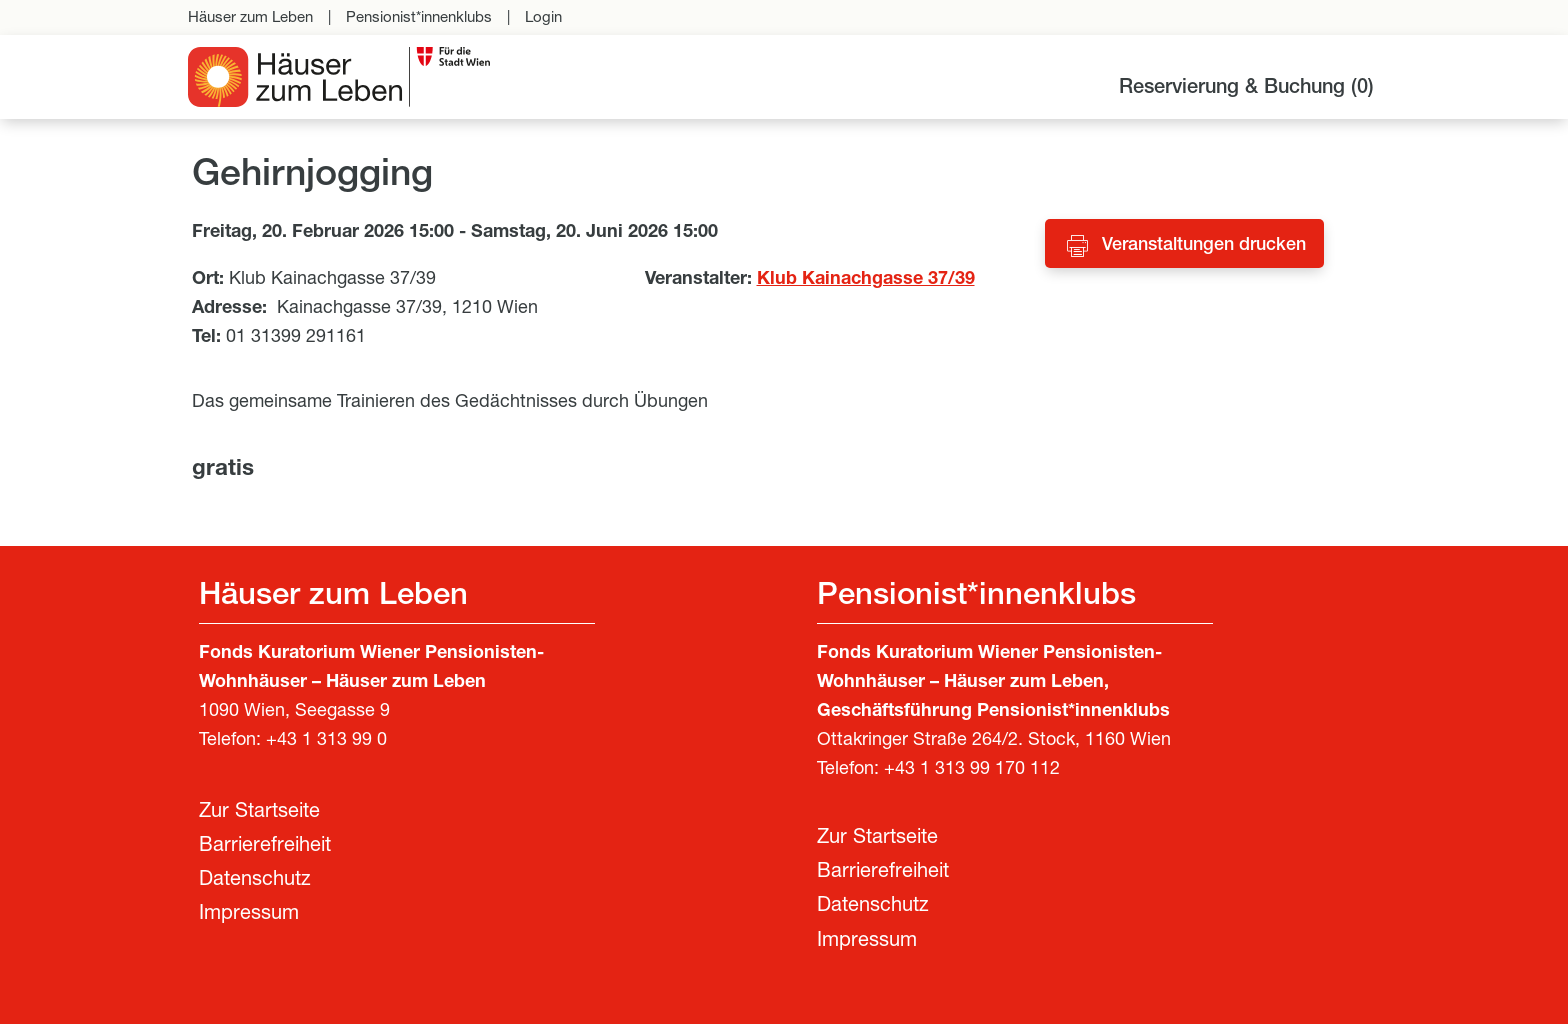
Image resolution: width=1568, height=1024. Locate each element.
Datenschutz (255, 881)
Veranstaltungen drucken (1204, 246)
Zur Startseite (259, 813)
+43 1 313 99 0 (326, 741)
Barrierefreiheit (265, 847)
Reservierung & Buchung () (1246, 89)
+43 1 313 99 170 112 (972, 770)
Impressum (249, 915)
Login (543, 18)
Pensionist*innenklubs (419, 18)
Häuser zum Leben (250, 18)
